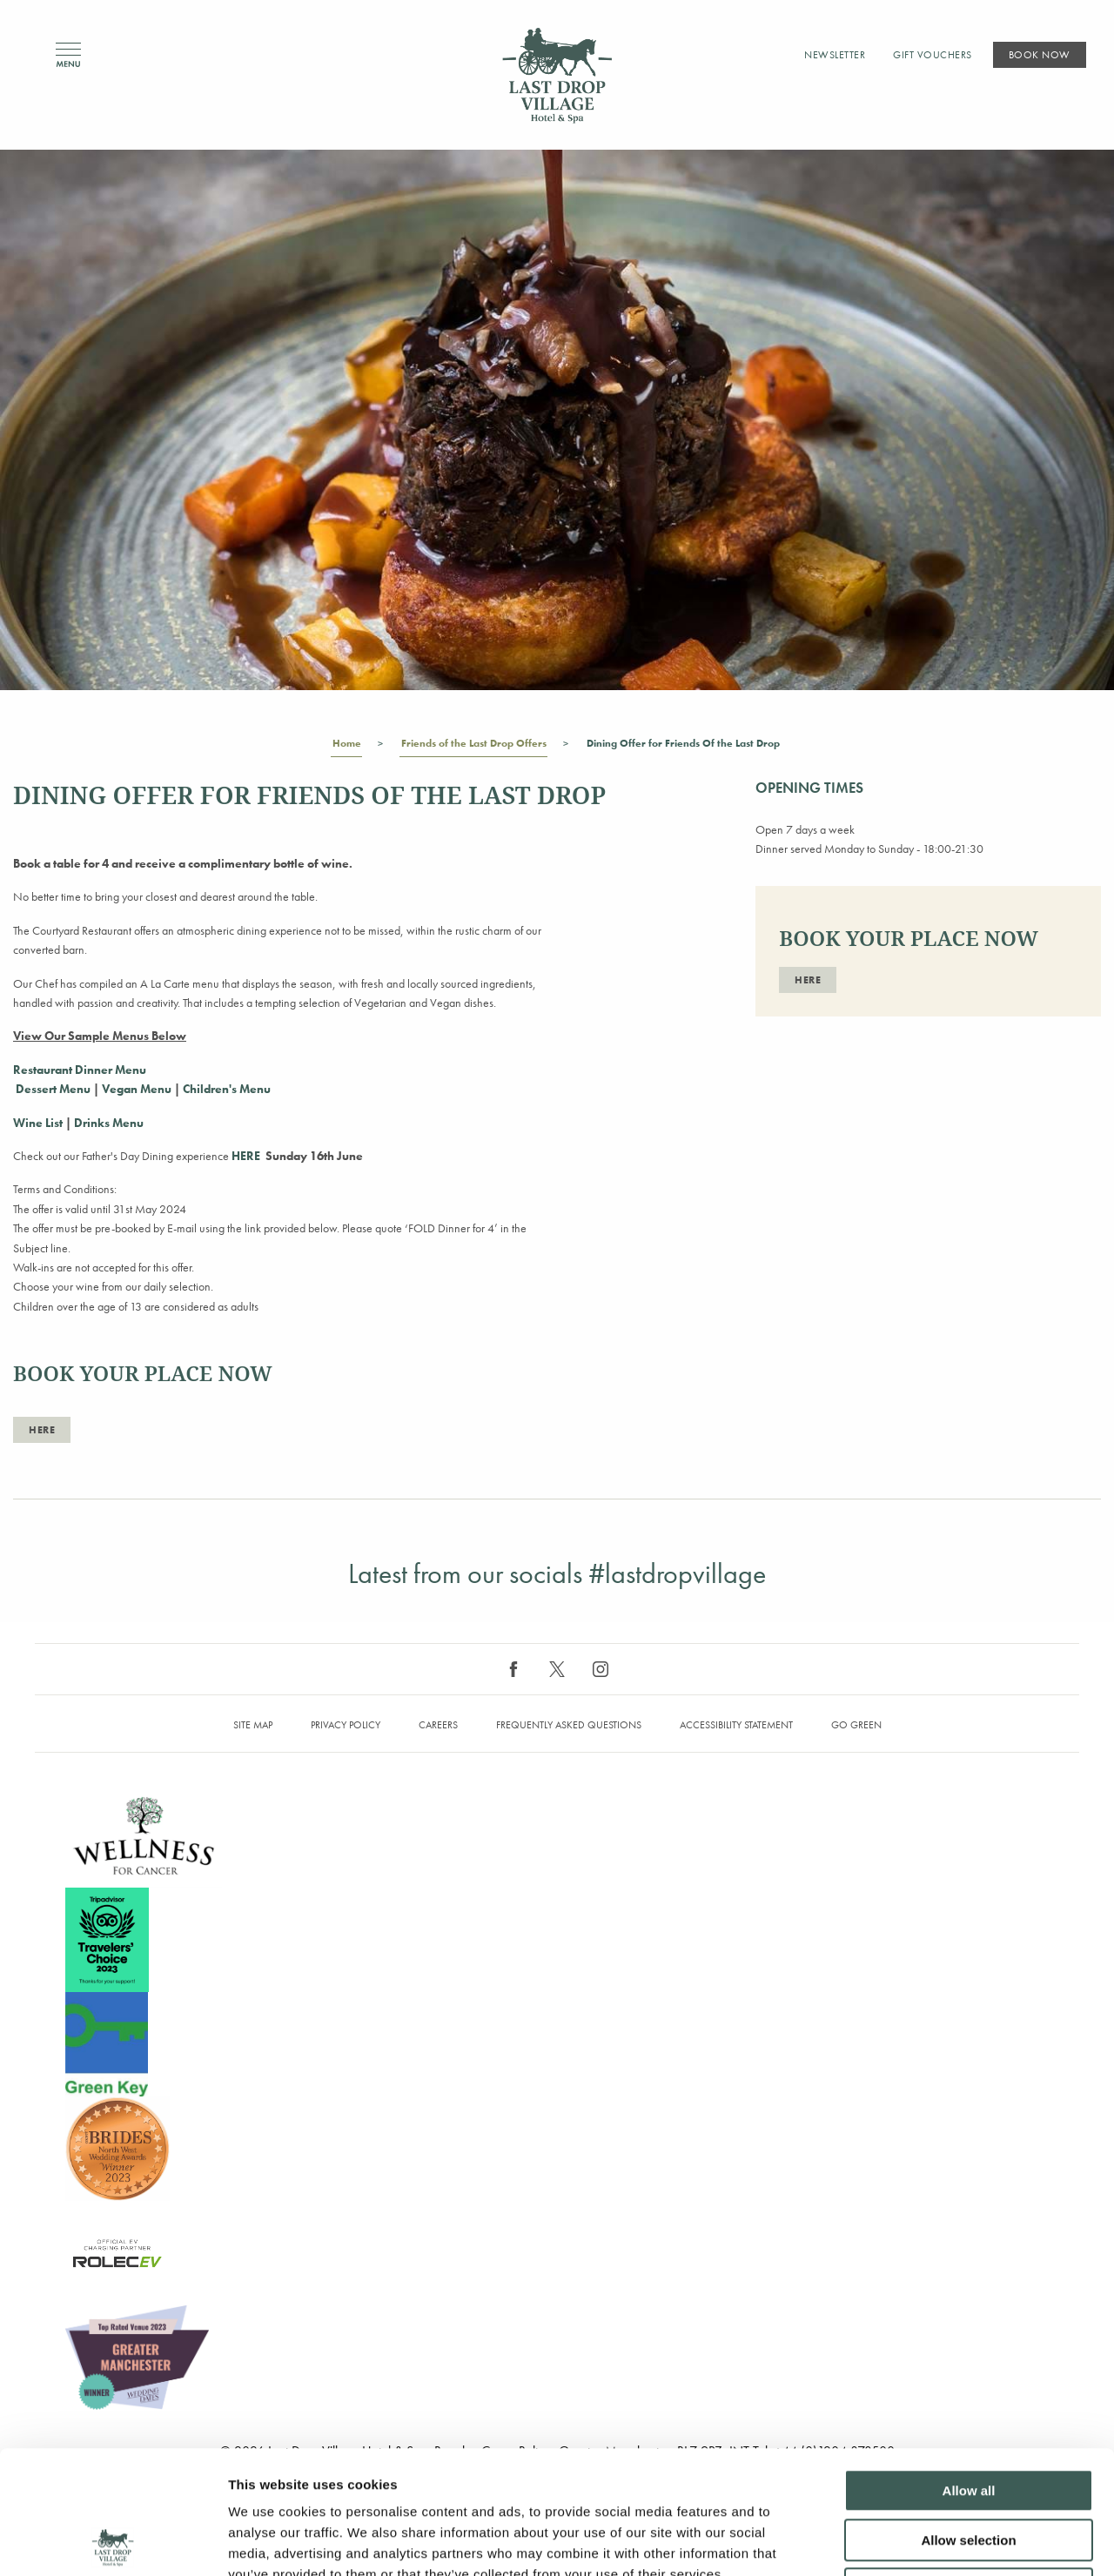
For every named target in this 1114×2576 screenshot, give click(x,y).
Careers (438, 1725)
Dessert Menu (52, 1089)
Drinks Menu (109, 1122)
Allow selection (968, 2417)
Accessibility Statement (736, 1725)
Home (346, 746)
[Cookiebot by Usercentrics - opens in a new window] (113, 2542)
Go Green (856, 1725)
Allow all (969, 2367)
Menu (68, 55)
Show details (913, 2541)
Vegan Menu (138, 1089)
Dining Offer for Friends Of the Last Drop (683, 746)
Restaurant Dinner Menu (79, 1069)
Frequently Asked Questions (568, 1725)
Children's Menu (227, 1089)
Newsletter (834, 55)
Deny (969, 2466)
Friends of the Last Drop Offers (473, 746)
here (42, 1430)
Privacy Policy (345, 1725)
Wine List (39, 1122)
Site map (252, 1725)
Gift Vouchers (932, 55)
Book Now (1039, 55)
